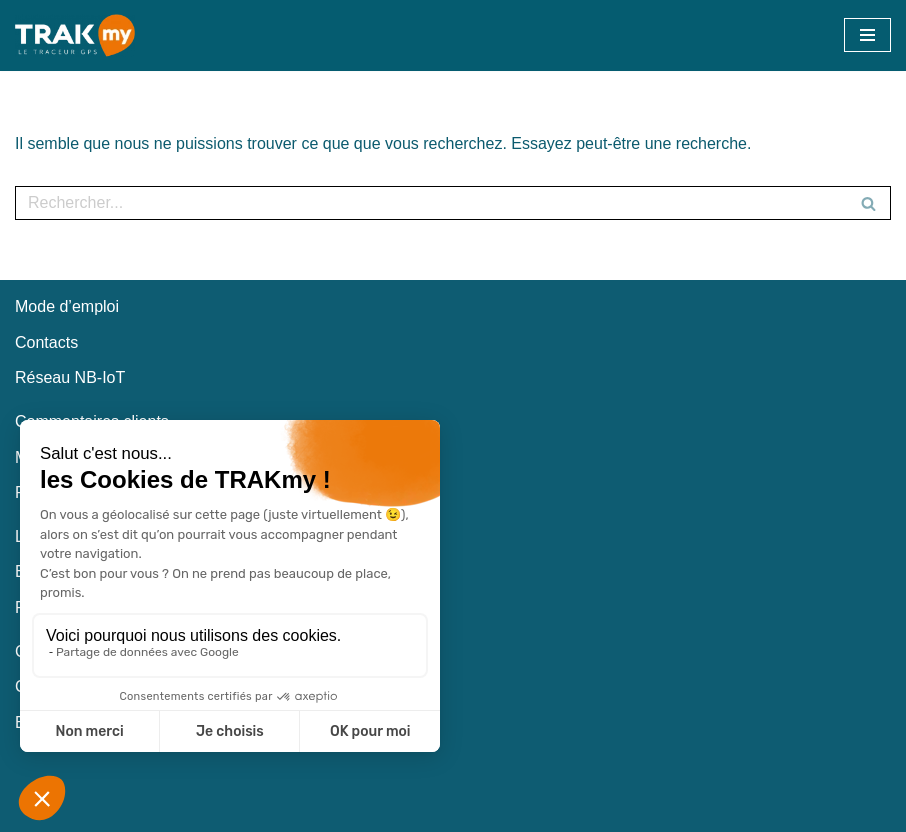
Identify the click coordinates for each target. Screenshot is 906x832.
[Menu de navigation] (867, 35)
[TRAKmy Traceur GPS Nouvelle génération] (75, 35)
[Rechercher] (430, 203)
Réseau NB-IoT (70, 377)
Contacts (46, 342)
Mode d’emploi (67, 306)
